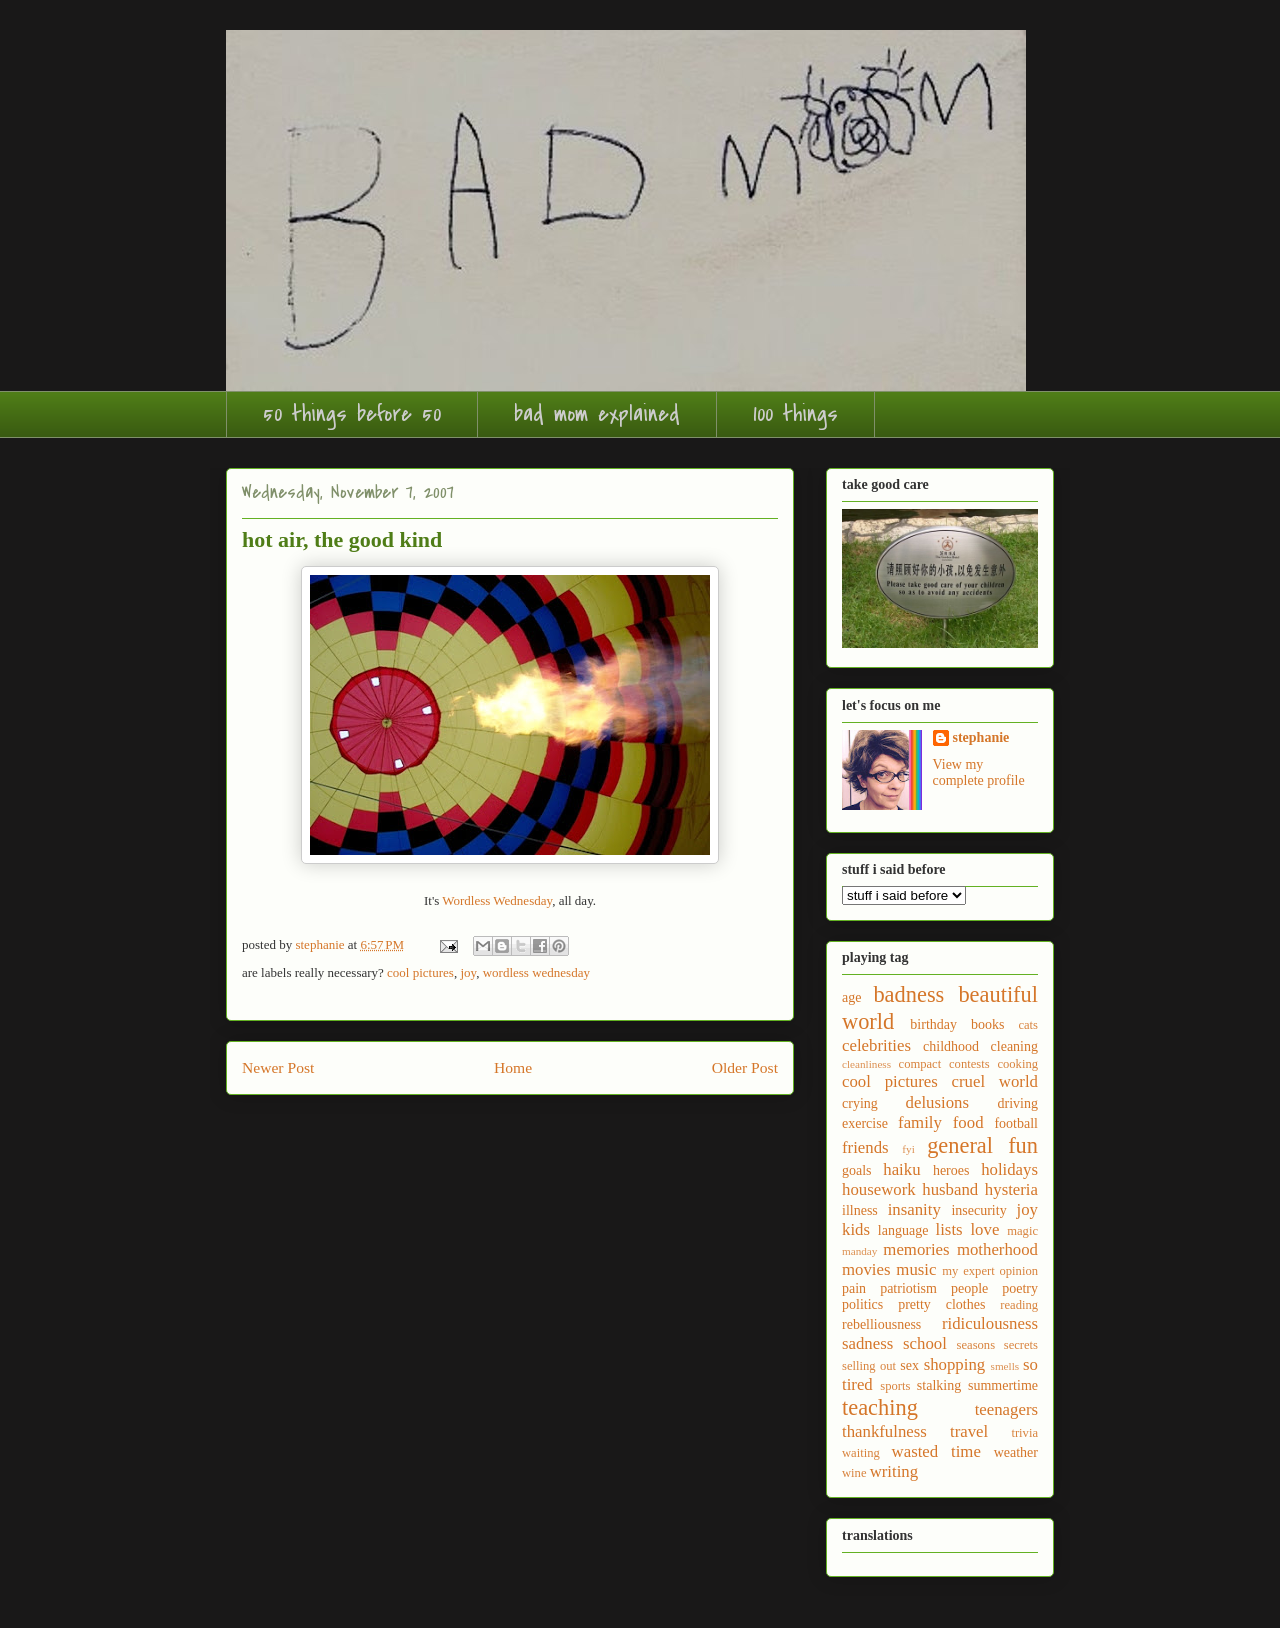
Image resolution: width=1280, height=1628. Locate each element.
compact (920, 1064)
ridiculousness (990, 1323)
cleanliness (866, 1064)
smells (1005, 1366)
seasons (976, 1345)
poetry (1020, 1288)
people (969, 1288)
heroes (951, 1170)
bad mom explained (597, 414)
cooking (1017, 1064)
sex (909, 1365)
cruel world (995, 1081)
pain (854, 1288)
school (925, 1343)
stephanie (981, 737)
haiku (901, 1169)
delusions (937, 1102)
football (1016, 1123)
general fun (982, 1145)
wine (854, 1473)
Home (513, 1067)
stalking (939, 1385)
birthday (933, 1024)
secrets (1021, 1345)
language (903, 1230)
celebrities (876, 1045)
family (920, 1122)
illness (860, 1210)
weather (1016, 1452)
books (987, 1024)
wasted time (936, 1451)
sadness (867, 1343)
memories (916, 1249)
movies (866, 1269)
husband (950, 1189)
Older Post (745, 1067)
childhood (951, 1046)
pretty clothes (941, 1304)
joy (468, 972)
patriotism (908, 1288)
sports (895, 1386)
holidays (1009, 1169)
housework (879, 1189)
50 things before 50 (352, 414)
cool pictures (420, 972)
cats (1028, 1025)
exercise (865, 1123)
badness (908, 994)
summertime (1003, 1385)
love (984, 1229)
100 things (795, 414)
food (968, 1122)
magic (1022, 1231)
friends (865, 1147)
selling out (869, 1366)
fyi (908, 1149)
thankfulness (884, 1431)
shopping (955, 1364)
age (851, 997)
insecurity (978, 1210)
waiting (861, 1453)
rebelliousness (881, 1324)
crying (860, 1103)
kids (856, 1229)
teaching (880, 1407)
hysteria (1011, 1189)
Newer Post (278, 1067)
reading (1019, 1305)
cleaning (1014, 1046)
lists (949, 1229)
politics (862, 1304)
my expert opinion (990, 1271)
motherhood (997, 1249)
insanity (914, 1209)
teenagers (1006, 1409)
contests (969, 1064)
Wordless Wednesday (497, 900)
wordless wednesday (536, 972)
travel (969, 1431)
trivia (1024, 1433)
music (916, 1269)
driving (1018, 1103)
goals (857, 1170)
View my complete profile (979, 772)
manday (859, 1251)
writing (894, 1471)
